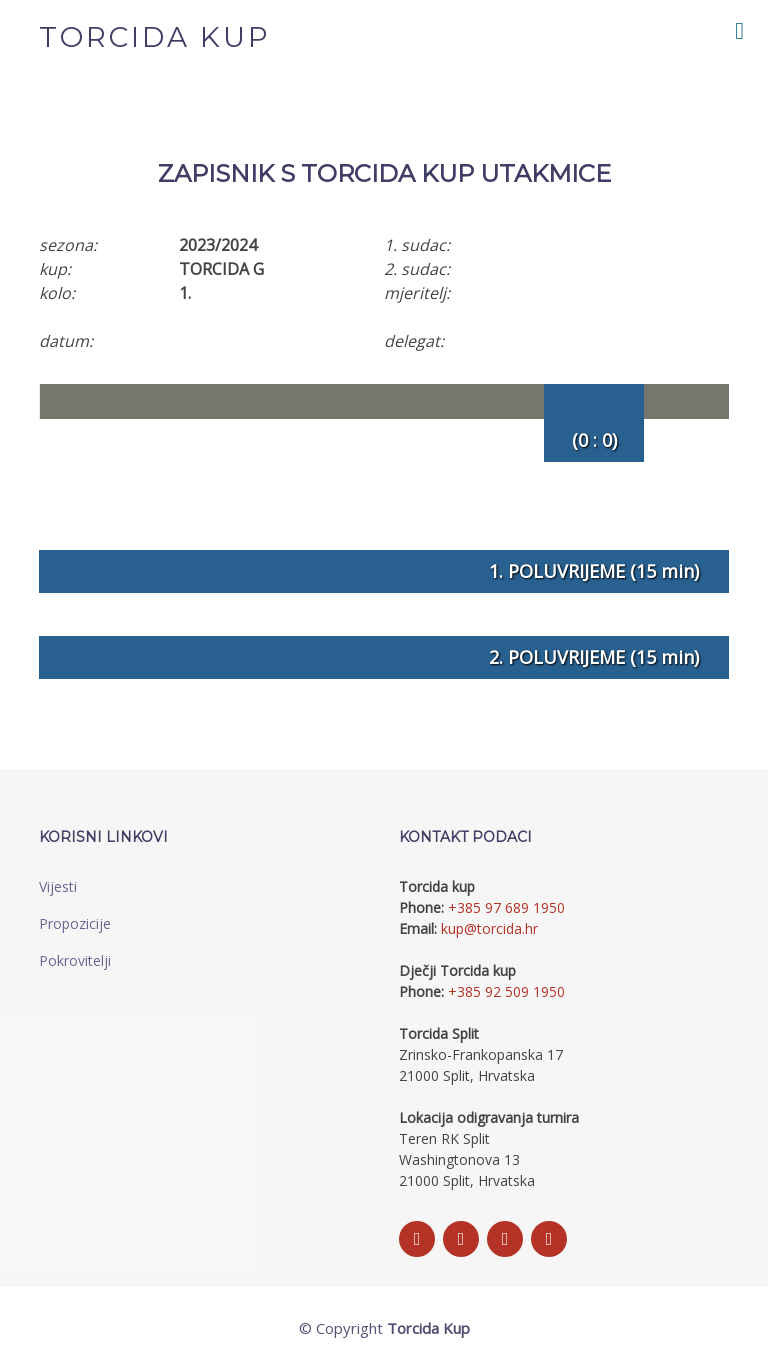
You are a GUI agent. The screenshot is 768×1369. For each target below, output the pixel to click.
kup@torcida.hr (489, 928)
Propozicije (75, 923)
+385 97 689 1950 (506, 907)
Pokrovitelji (75, 960)
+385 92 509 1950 (506, 991)
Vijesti (58, 886)
